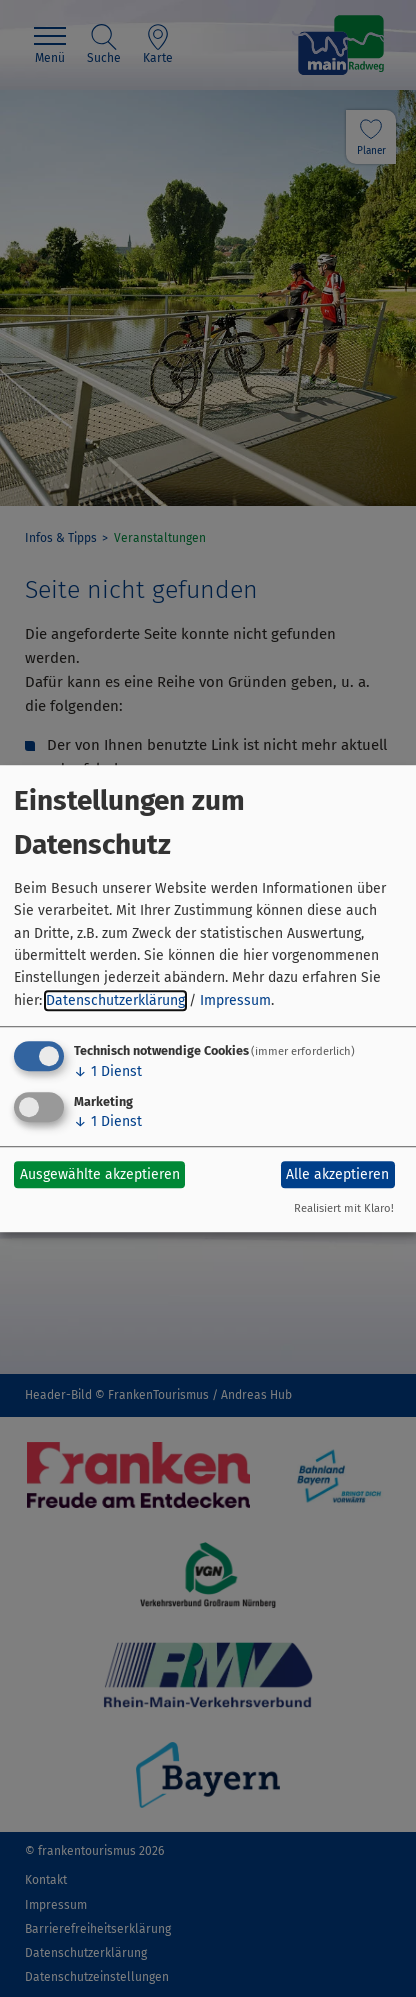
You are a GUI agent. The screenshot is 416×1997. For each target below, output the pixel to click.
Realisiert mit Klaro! (344, 1208)
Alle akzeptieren (337, 1174)
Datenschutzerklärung (115, 1000)
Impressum (235, 1000)
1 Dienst (108, 1071)
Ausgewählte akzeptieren (100, 1174)
